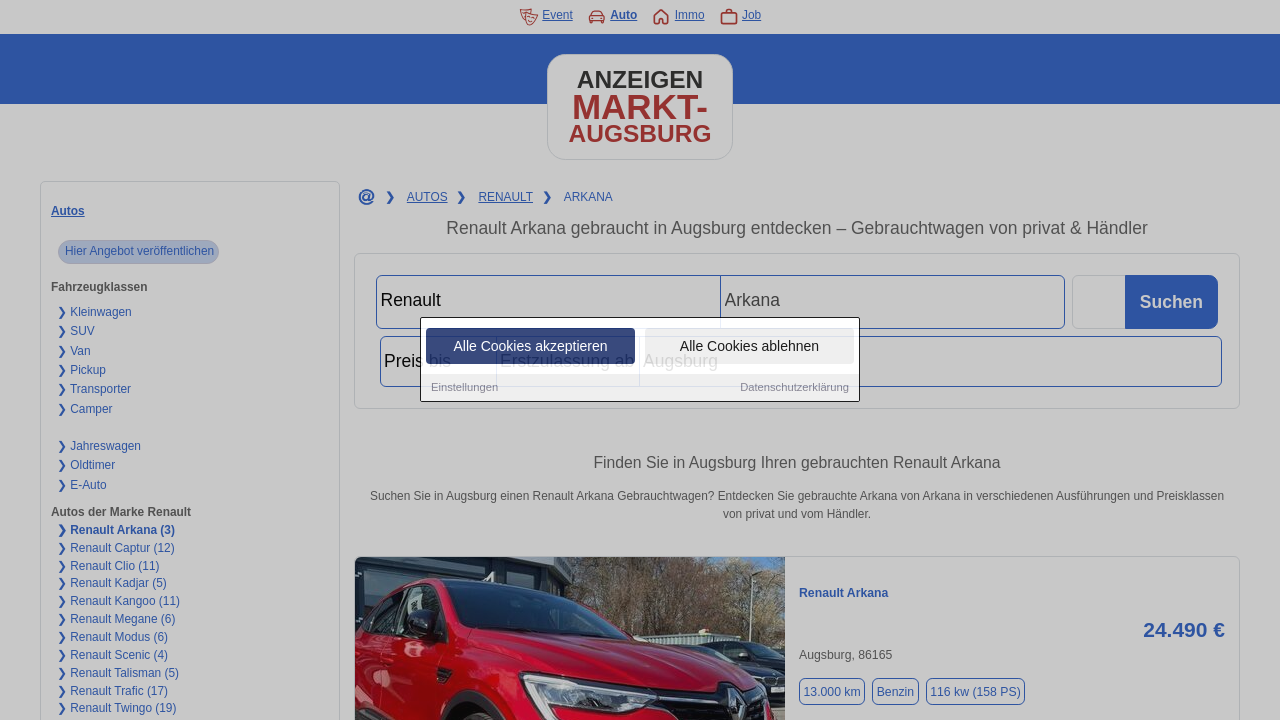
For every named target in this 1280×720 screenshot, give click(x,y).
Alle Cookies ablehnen (749, 347)
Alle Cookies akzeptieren (530, 347)
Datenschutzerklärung (794, 388)
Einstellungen (464, 388)
